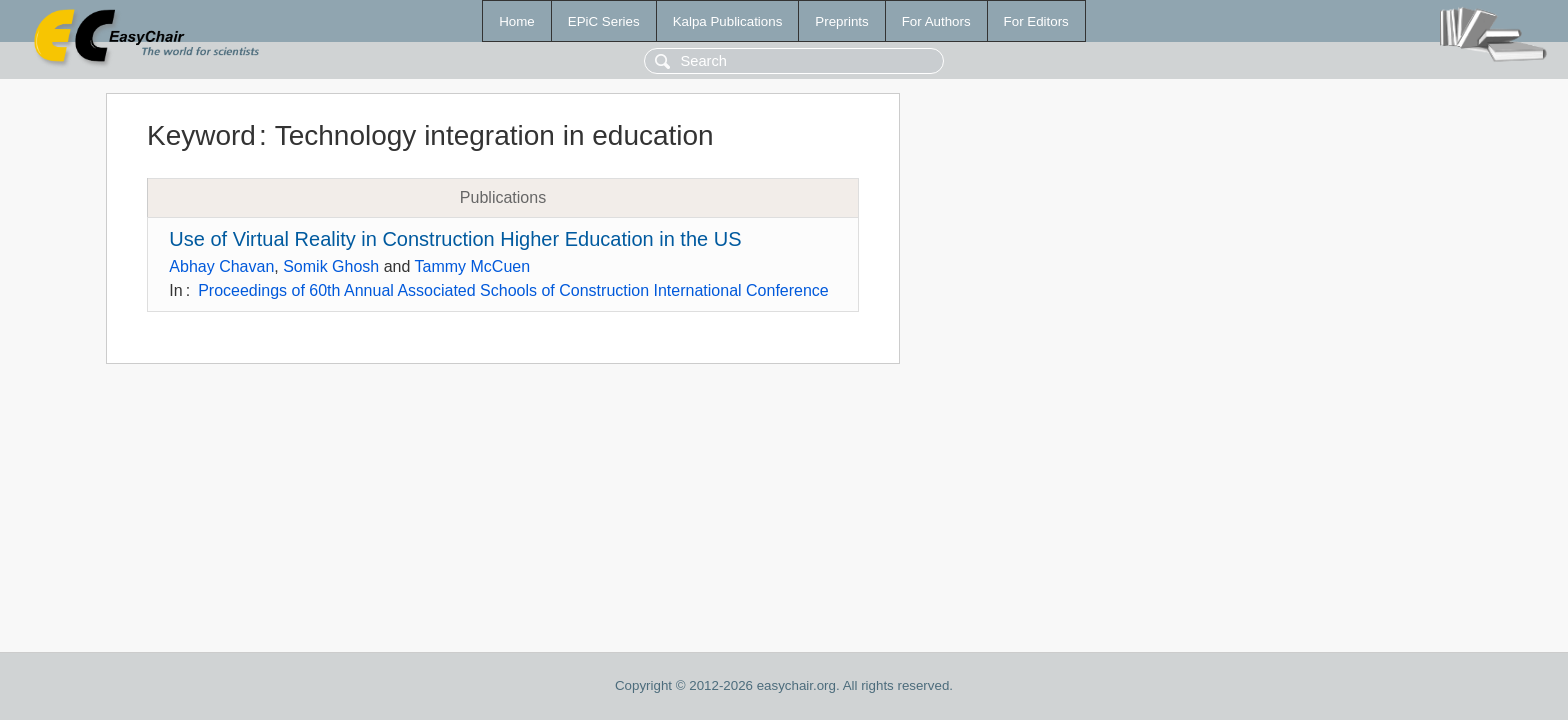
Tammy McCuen (473, 266)
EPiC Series (604, 21)
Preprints (841, 21)
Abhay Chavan (221, 266)
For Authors (936, 21)
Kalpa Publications (728, 21)
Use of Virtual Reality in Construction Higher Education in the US (455, 239)
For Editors (1036, 21)
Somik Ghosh (331, 266)
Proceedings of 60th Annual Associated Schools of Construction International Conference (513, 290)
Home (517, 21)
